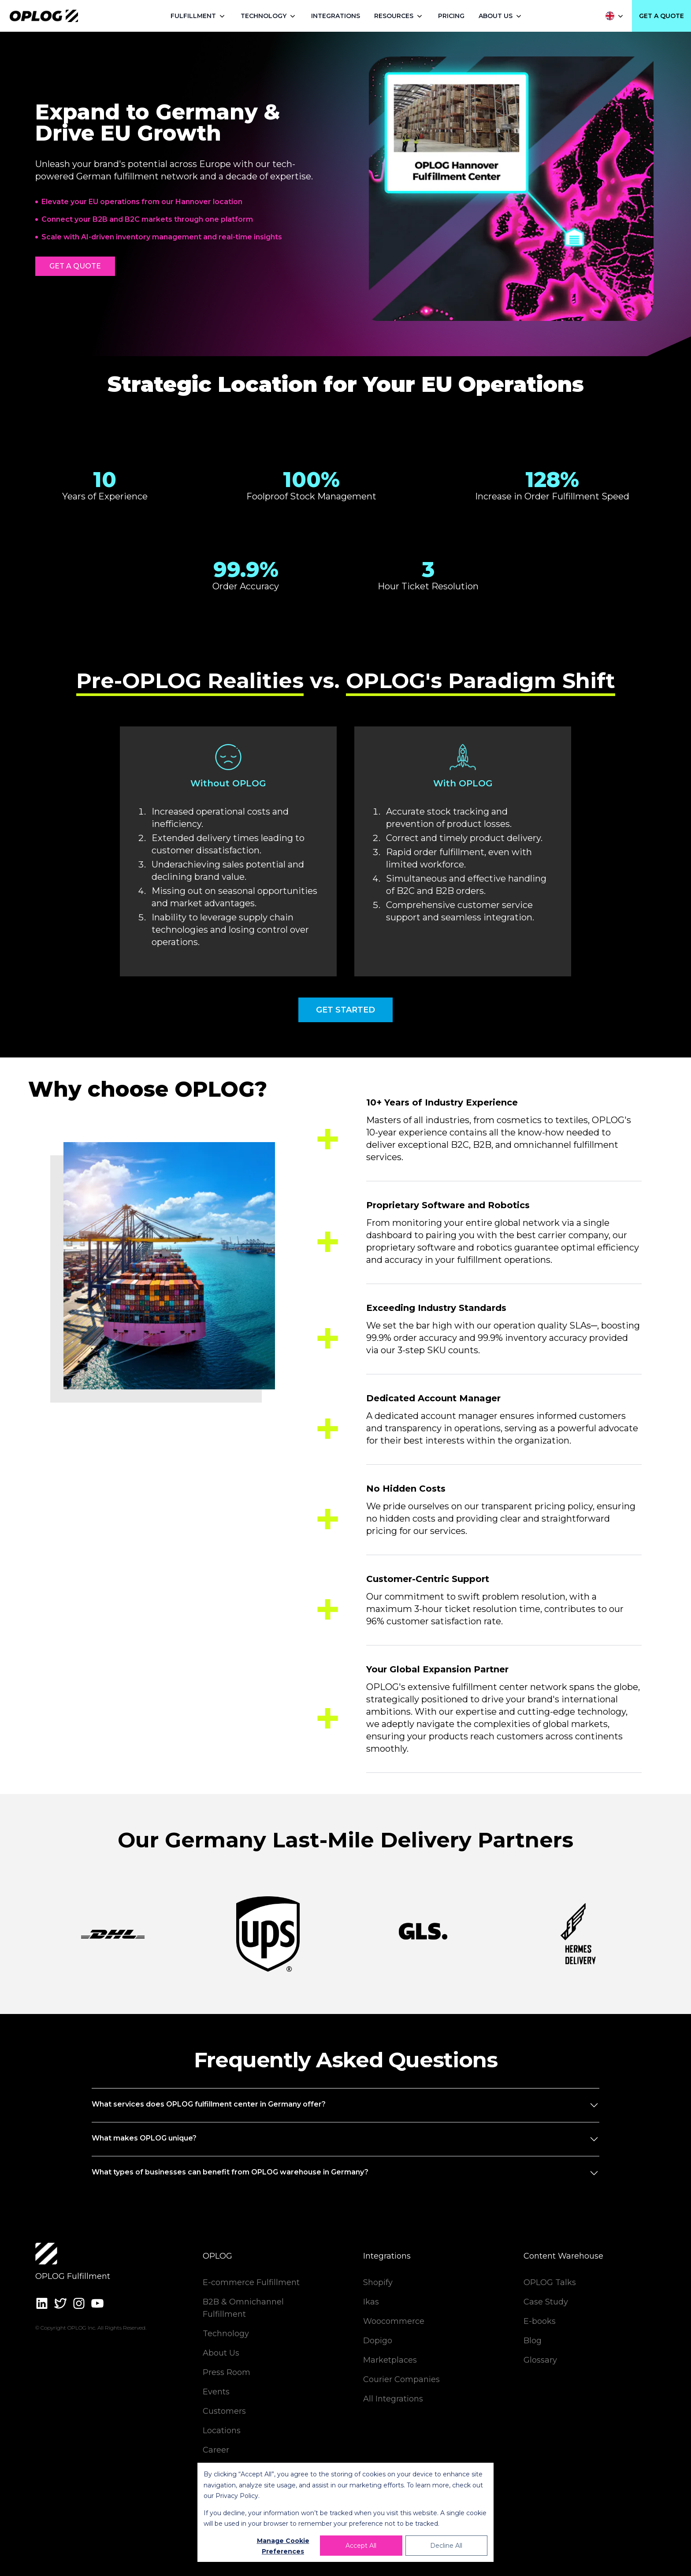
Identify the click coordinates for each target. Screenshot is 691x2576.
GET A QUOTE (661, 16)
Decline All (446, 2546)
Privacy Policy (236, 2496)
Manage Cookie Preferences (283, 2546)
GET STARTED (345, 1010)
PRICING (451, 16)
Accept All (361, 2546)
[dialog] (345, 2512)
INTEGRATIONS (335, 16)
